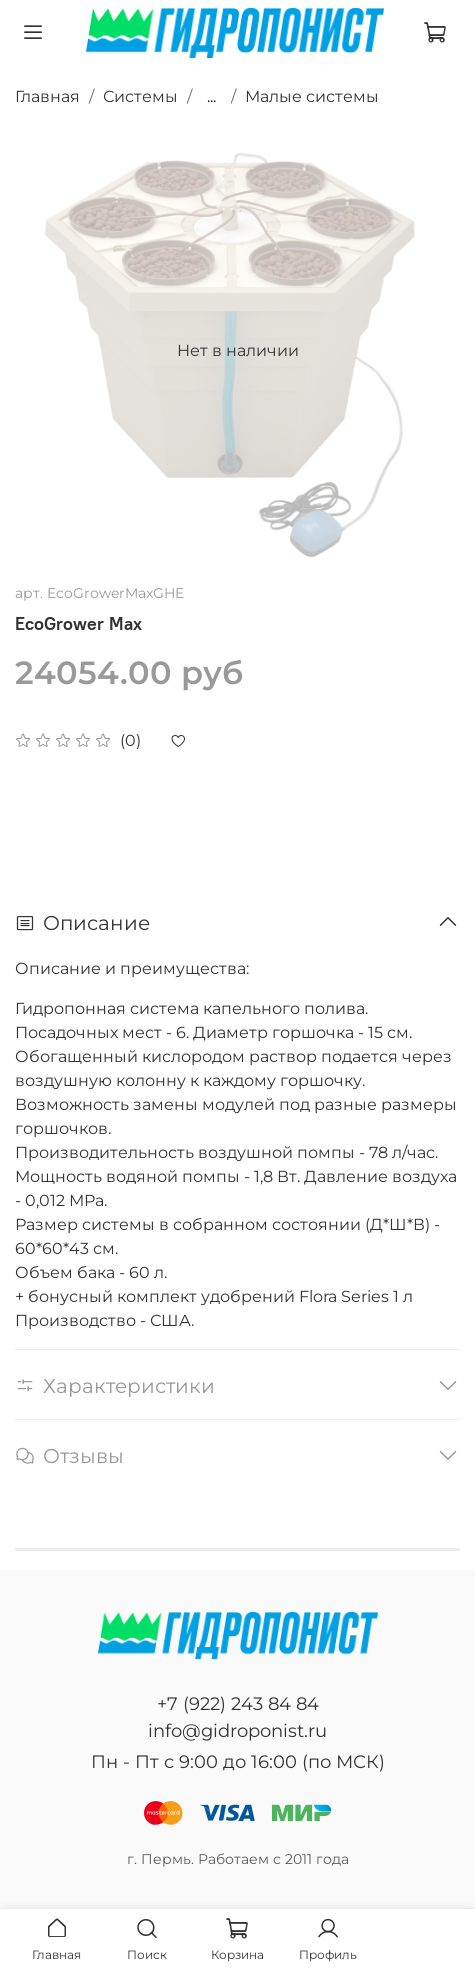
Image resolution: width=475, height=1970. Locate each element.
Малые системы (312, 96)
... (211, 97)
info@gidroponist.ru (237, 1731)
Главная (47, 96)
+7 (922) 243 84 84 (238, 1704)
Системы (140, 96)
